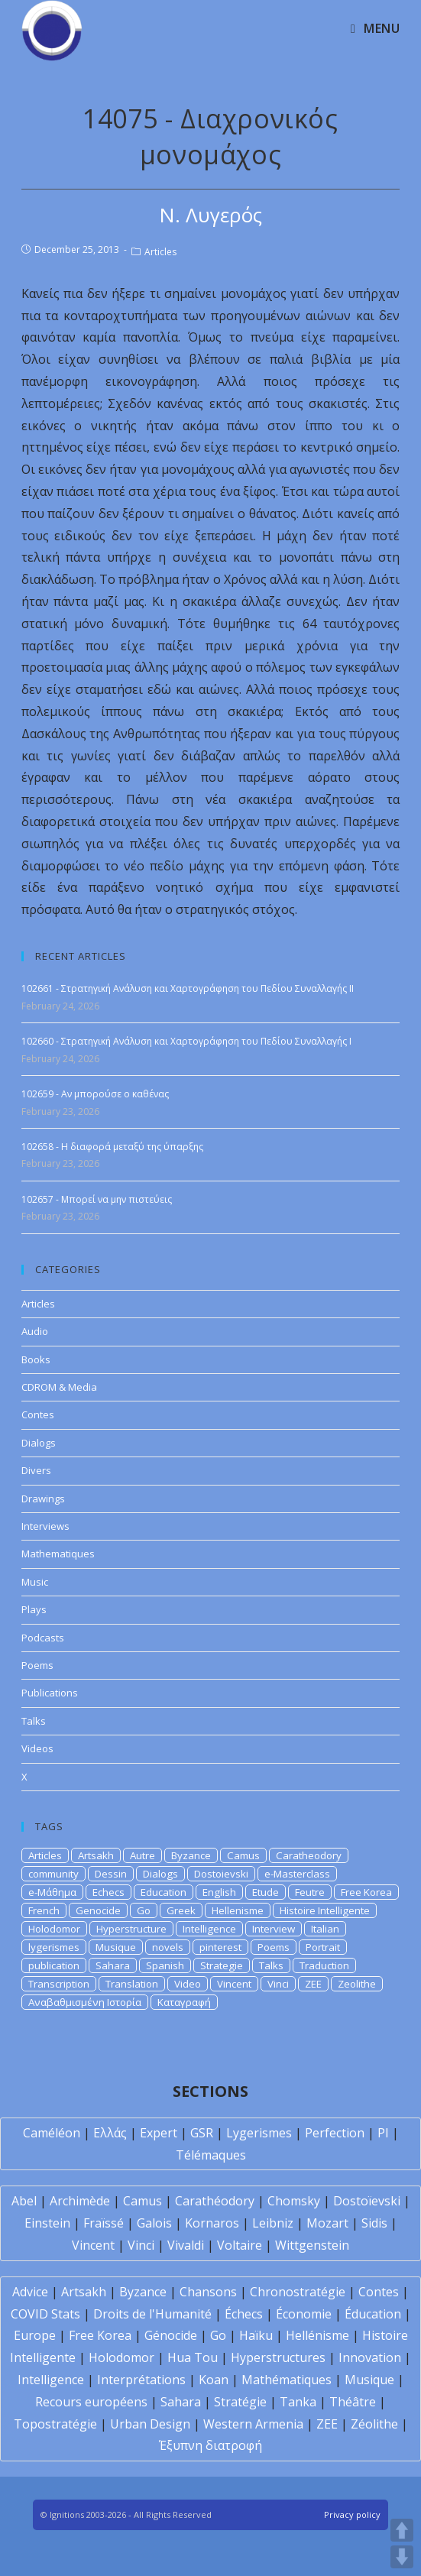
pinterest (220, 1947)
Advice (30, 2291)
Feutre (310, 1892)
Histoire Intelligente (325, 1910)
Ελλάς (110, 2132)
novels (167, 1947)
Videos (37, 1748)
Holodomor (54, 1929)
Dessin (111, 1874)
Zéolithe (374, 2424)
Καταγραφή (184, 2002)
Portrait (323, 1947)
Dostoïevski (366, 2200)
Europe (35, 2335)
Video (187, 1984)
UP (401, 2530)
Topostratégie (55, 2424)
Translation (131, 1984)
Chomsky (293, 2200)
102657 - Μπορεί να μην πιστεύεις (96, 1199)
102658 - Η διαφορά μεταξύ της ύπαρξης (112, 1146)
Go (144, 1910)
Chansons (208, 2291)
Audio (34, 1331)
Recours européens (91, 2401)
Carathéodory (214, 2200)
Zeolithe (357, 1984)
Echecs (108, 1892)
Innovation (369, 2357)
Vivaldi (185, 2245)
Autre (142, 1855)
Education (163, 1892)
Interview (273, 1929)
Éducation (373, 2313)
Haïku (256, 2335)
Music (34, 1582)
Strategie (221, 1965)
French (44, 1910)
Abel (24, 2200)
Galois (154, 2223)
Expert (158, 2132)
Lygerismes (259, 2132)
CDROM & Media (59, 1387)
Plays (34, 1609)
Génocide (170, 2335)
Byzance (191, 1855)
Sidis (374, 2223)
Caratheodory (309, 1855)
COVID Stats (45, 2313)
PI (383, 2132)
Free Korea (366, 1892)
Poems (37, 1665)
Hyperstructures (278, 2357)
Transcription (58, 1984)
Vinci (278, 1984)
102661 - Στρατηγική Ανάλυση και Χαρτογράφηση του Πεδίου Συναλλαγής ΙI (187, 988)
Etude (265, 1892)
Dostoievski (221, 1874)
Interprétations (141, 2379)
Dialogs (38, 1443)
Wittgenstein (312, 2245)
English (219, 1892)
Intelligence (209, 1929)
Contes (37, 1414)
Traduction (324, 1965)
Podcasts (42, 1637)
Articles (160, 251)
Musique (116, 1947)
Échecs (244, 2313)
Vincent (234, 1984)
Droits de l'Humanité (152, 2313)
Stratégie (240, 2401)
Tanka (298, 2401)
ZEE (313, 1984)
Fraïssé (103, 2223)
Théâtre (352, 2401)
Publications (49, 1693)
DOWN (401, 2556)
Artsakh (96, 1855)
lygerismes (53, 1947)
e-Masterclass (297, 1874)
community (53, 1874)
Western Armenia (253, 2424)
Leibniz (272, 2223)
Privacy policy (352, 2514)
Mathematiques (58, 1553)
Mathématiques (286, 2379)
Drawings (43, 1498)
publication (53, 1965)
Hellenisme (238, 1910)
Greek (181, 1910)
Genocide (98, 1910)
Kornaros (212, 2223)
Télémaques (211, 2155)
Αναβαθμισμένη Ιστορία (84, 2002)
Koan (213, 2379)
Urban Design (150, 2424)
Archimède (80, 2200)
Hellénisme (317, 2335)
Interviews (45, 1526)
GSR (201, 2132)
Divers (36, 1470)
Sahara (113, 1965)
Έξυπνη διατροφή (210, 2445)
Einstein (47, 2223)
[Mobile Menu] (375, 28)
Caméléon (51, 2132)
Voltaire (239, 2245)
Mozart (327, 2223)
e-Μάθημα (52, 1892)
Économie (304, 2313)
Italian (325, 1929)
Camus (243, 1855)
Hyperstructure (131, 1929)
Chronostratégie (297, 2291)
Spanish (165, 1965)
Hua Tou (192, 2357)
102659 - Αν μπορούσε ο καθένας (95, 1093)
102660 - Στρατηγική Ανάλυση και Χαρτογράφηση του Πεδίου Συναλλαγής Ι (186, 1041)
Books (35, 1359)
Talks (33, 1721)
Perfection (334, 2132)
